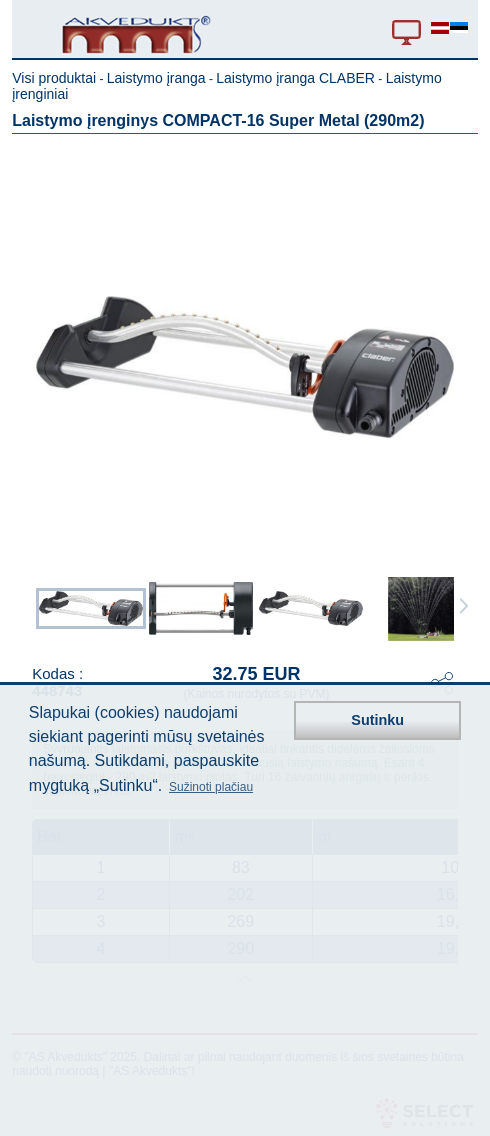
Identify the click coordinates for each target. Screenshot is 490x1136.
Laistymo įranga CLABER (295, 78)
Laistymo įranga (156, 78)
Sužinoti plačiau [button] (211, 787)
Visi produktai (54, 78)
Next (464, 606)
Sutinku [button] (377, 720)
